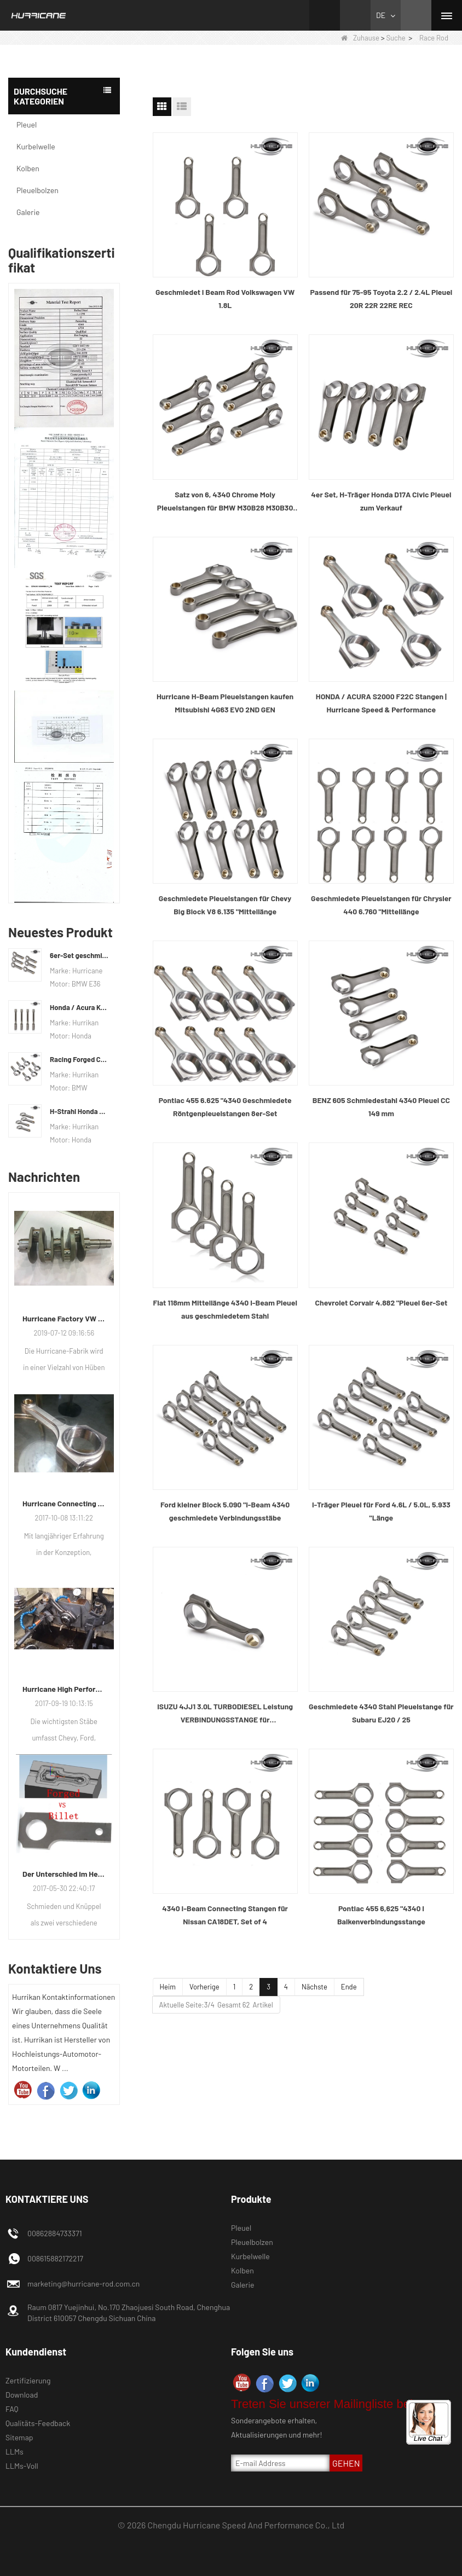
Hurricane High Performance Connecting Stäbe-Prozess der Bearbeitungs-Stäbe (64, 1688)
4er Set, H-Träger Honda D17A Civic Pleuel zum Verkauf (381, 501)
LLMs (14, 2451)
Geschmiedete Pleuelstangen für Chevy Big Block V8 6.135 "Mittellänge (225, 905)
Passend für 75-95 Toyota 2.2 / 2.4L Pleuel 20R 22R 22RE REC (381, 298)
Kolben (27, 168)
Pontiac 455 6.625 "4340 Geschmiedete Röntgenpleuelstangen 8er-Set (225, 1106)
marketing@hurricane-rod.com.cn (83, 2283)
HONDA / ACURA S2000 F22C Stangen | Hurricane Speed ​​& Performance (381, 703)
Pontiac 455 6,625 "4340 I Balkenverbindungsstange (381, 1915)
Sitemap (19, 2437)
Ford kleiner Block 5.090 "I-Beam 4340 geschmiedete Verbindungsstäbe (225, 1511)
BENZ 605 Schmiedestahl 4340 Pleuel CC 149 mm (381, 1106)
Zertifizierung (28, 2380)
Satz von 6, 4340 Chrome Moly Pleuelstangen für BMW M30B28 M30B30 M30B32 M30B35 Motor (225, 502)
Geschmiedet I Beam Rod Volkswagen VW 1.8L (224, 298)
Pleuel (26, 124)
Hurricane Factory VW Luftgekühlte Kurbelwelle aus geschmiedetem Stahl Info (64, 1318)
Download (21, 2394)
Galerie (27, 212)
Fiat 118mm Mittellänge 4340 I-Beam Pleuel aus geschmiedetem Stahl (225, 1309)
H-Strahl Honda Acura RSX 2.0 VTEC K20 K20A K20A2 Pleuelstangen (79, 1111)
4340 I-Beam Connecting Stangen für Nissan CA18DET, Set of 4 (225, 1915)
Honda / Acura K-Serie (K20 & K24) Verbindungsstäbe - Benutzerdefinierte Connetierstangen (79, 1007)
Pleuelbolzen (37, 190)
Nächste (314, 1986)
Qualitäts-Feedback (37, 2423)
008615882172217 (55, 2258)
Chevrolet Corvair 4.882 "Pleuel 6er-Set (381, 1302)
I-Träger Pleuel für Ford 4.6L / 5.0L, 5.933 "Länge (381, 1511)
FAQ (12, 2408)
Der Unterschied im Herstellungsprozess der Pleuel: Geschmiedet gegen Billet (64, 1873)
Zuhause (360, 37)
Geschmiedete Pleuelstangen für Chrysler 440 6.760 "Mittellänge (381, 905)
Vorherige (204, 1986)
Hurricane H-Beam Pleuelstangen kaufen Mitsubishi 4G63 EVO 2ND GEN (225, 703)
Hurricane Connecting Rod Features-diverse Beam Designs (64, 1503)
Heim (168, 1986)
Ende (349, 1986)
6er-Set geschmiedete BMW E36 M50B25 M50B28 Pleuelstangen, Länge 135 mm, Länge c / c (79, 955)
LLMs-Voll (21, 2465)
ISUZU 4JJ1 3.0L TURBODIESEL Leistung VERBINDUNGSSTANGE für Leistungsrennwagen (225, 1714)
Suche (395, 37)
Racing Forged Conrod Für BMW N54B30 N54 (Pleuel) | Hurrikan (79, 1059)
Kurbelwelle (35, 146)
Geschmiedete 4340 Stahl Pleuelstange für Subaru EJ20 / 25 (381, 1713)
